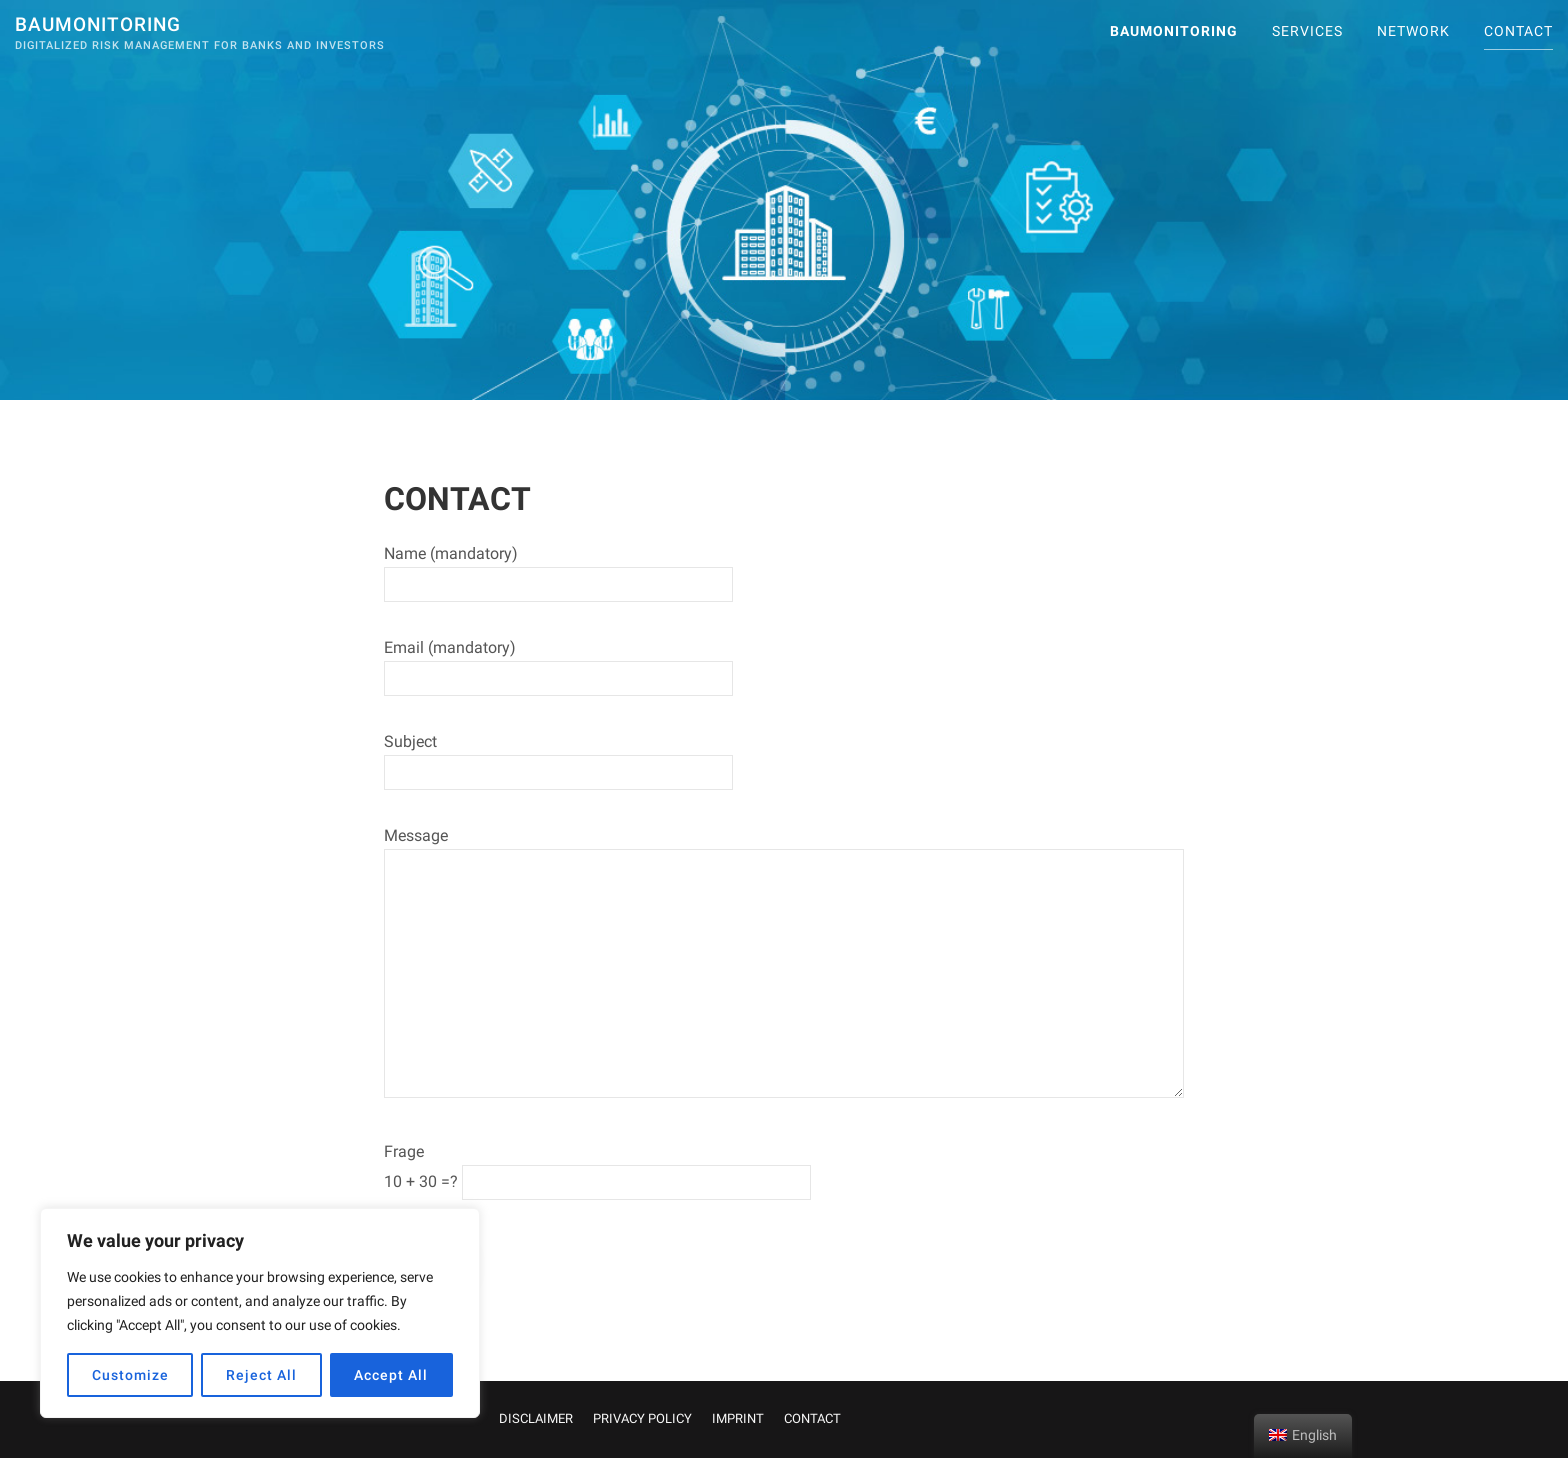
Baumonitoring (98, 24)
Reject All (261, 1375)
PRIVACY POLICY (642, 1418)
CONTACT (1518, 31)
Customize (130, 1375)
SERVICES (1307, 31)
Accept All (391, 1375)
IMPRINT (738, 1418)
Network (1413, 31)
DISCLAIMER (536, 1418)
